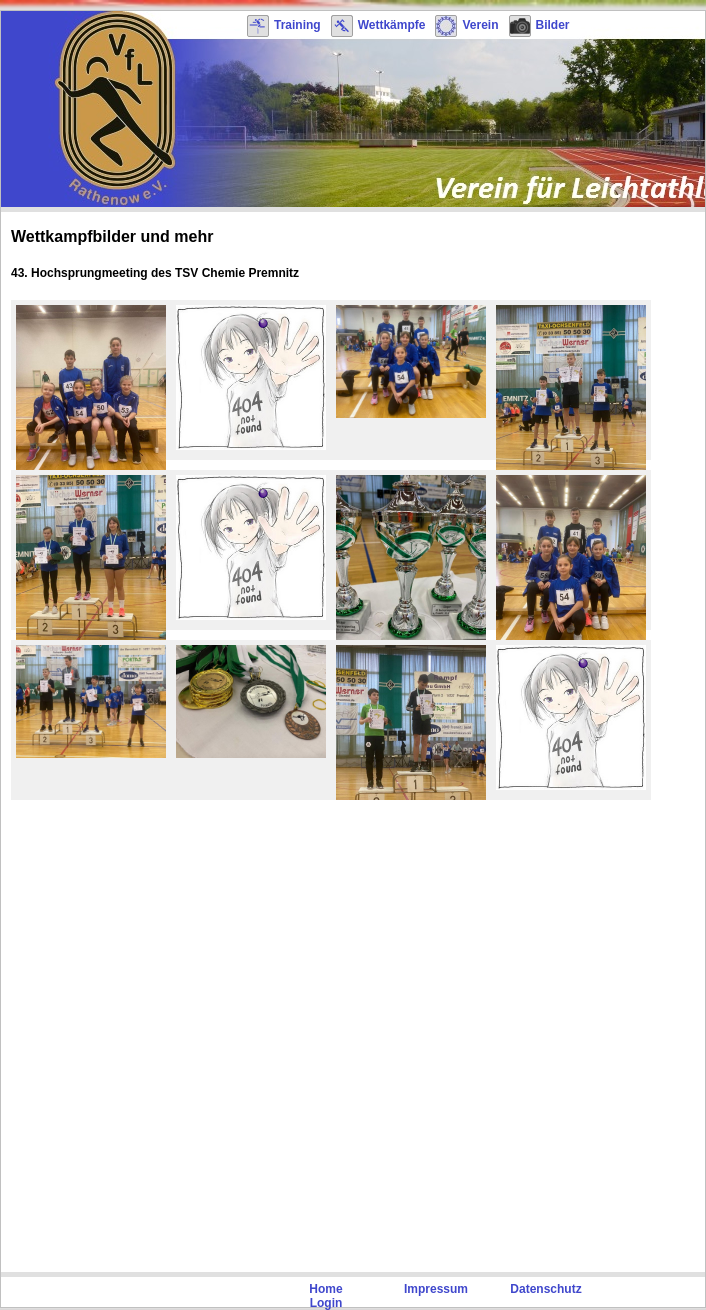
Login (326, 1303)
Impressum (436, 1289)
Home (325, 1289)
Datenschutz (545, 1289)
